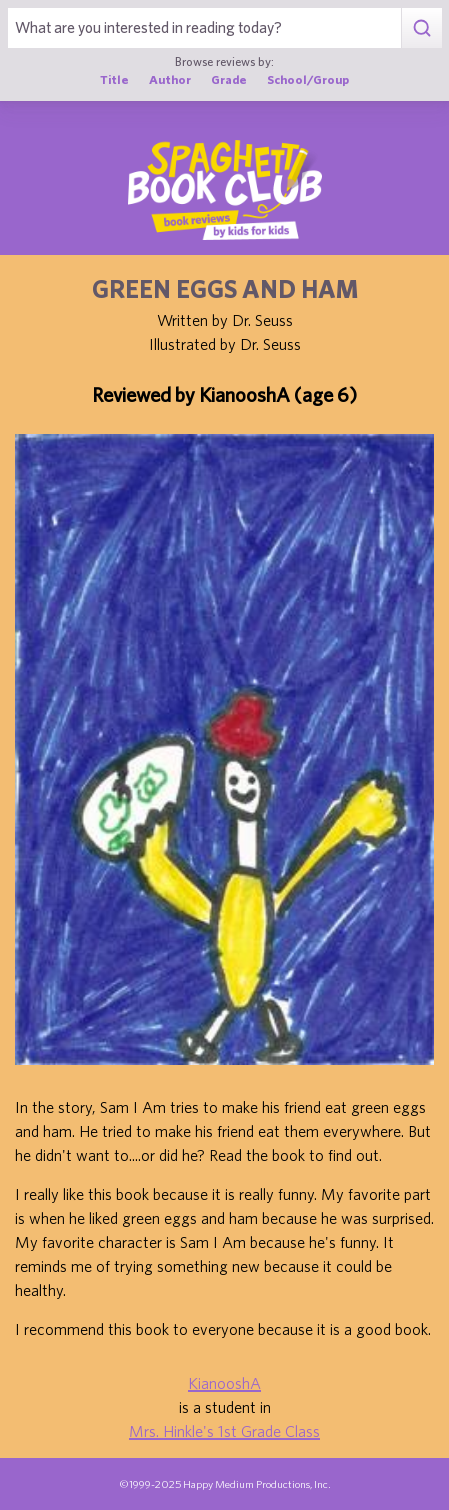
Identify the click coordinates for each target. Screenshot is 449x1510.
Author (170, 79)
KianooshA (224, 1383)
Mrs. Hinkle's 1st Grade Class (224, 1431)
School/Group (308, 79)
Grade (229, 79)
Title (114, 79)
